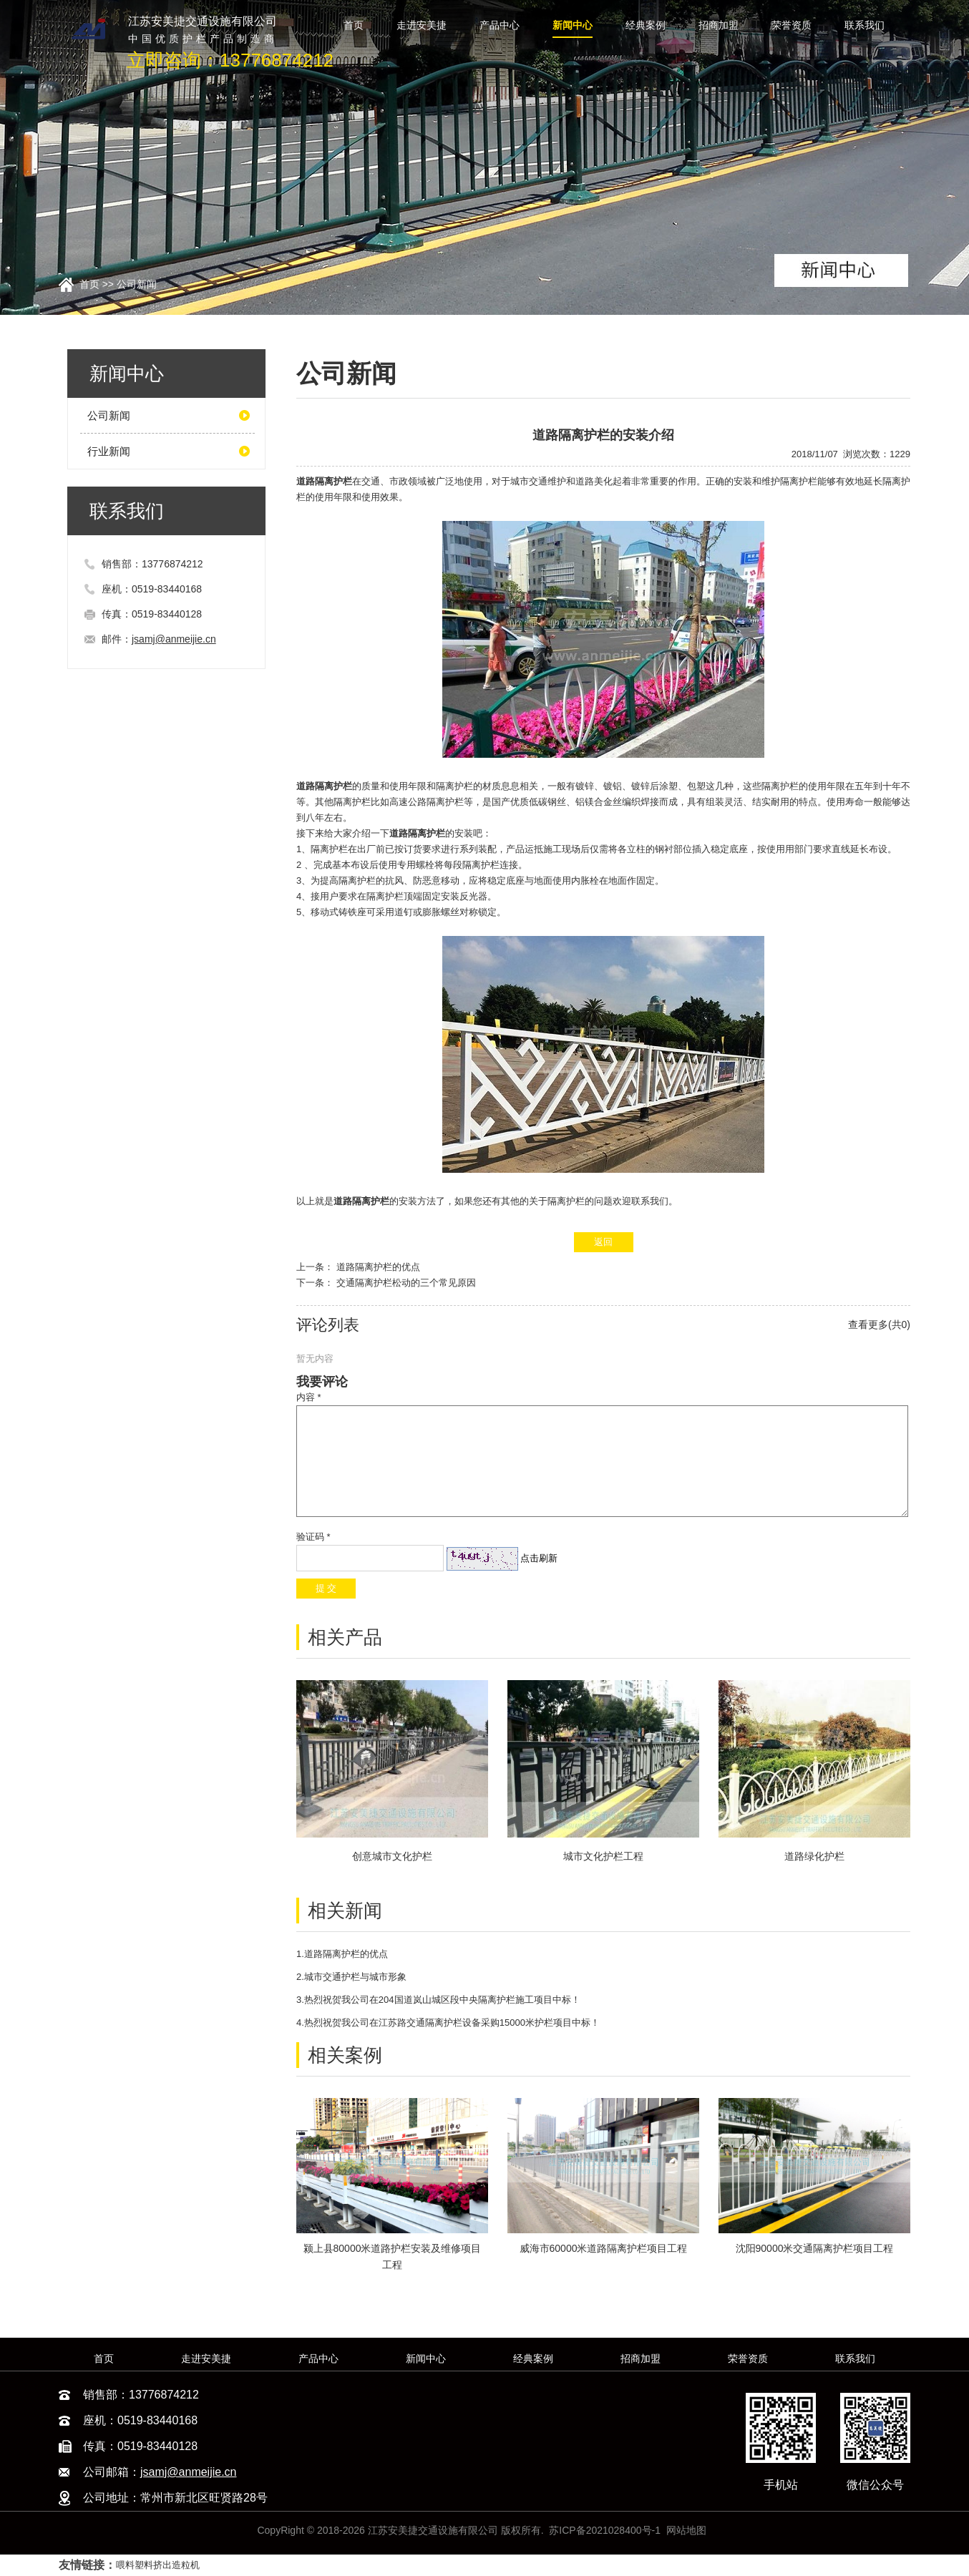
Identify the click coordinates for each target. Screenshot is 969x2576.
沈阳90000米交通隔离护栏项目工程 (815, 2248)
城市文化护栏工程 (603, 1856)
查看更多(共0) (879, 1324)
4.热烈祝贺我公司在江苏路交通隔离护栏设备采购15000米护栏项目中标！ (448, 2022)
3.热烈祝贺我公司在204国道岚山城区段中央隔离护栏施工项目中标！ (438, 1999)
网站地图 (686, 2530)
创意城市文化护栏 (392, 1856)
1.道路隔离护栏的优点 (342, 1953)
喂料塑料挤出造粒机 (158, 2565)
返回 (603, 1241)
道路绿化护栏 (814, 1856)
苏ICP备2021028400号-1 (605, 2530)
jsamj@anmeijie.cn (174, 639)
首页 (89, 284)
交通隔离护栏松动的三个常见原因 (406, 1282)
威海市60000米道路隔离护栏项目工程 (604, 2248)
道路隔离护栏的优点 (378, 1267)
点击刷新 (538, 1558)
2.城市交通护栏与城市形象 (351, 1976)
